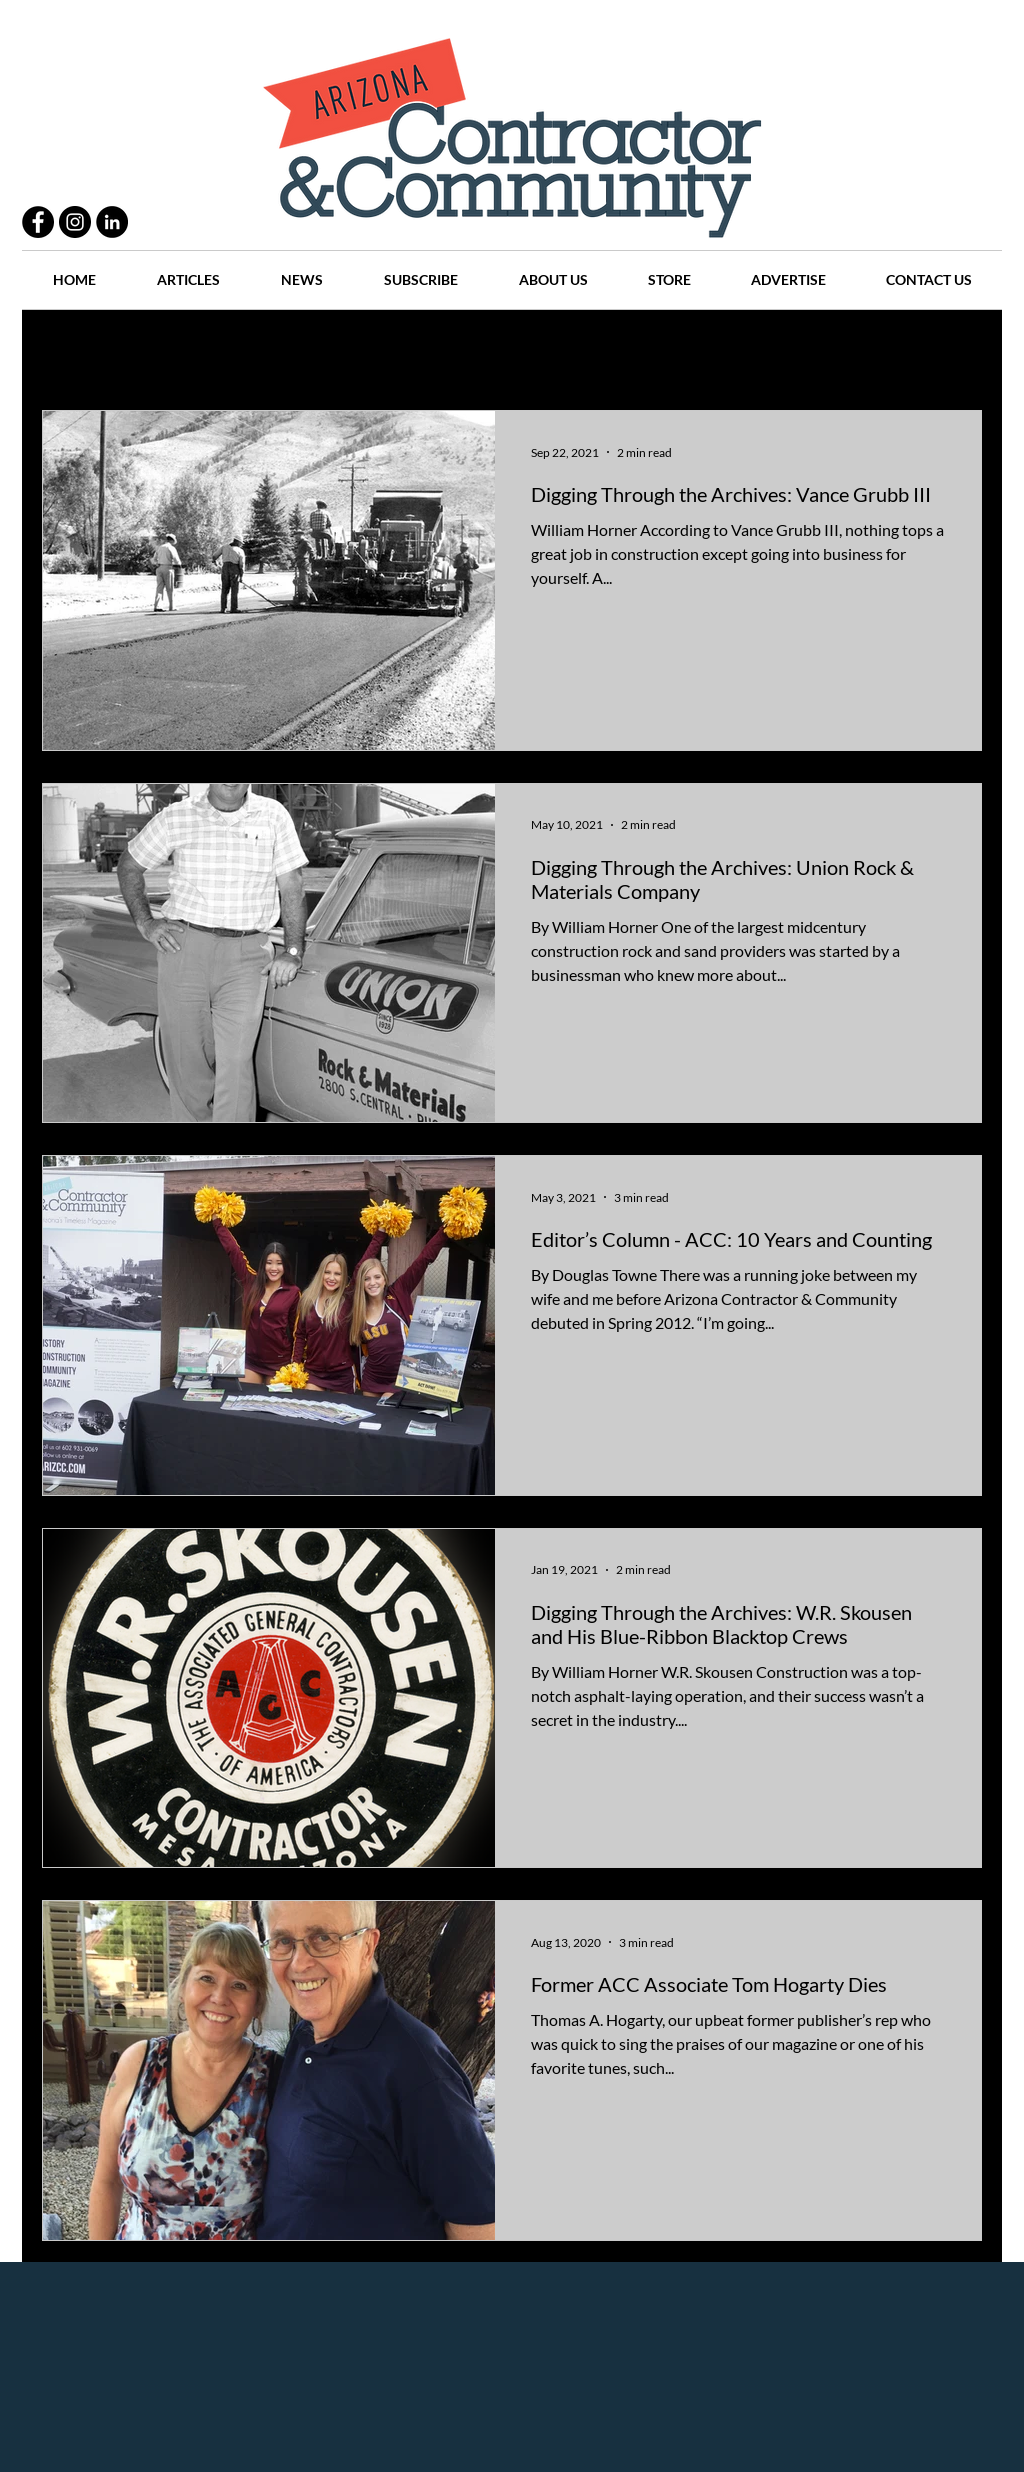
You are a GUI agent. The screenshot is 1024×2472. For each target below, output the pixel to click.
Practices (166, 350)
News (603, 350)
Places (681, 350)
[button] (956, 352)
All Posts (69, 350)
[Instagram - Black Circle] (75, 222)
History (433, 350)
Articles (521, 350)
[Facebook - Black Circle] (38, 222)
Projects (344, 350)
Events (870, 350)
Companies (775, 350)
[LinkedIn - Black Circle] (112, 222)
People (256, 350)
